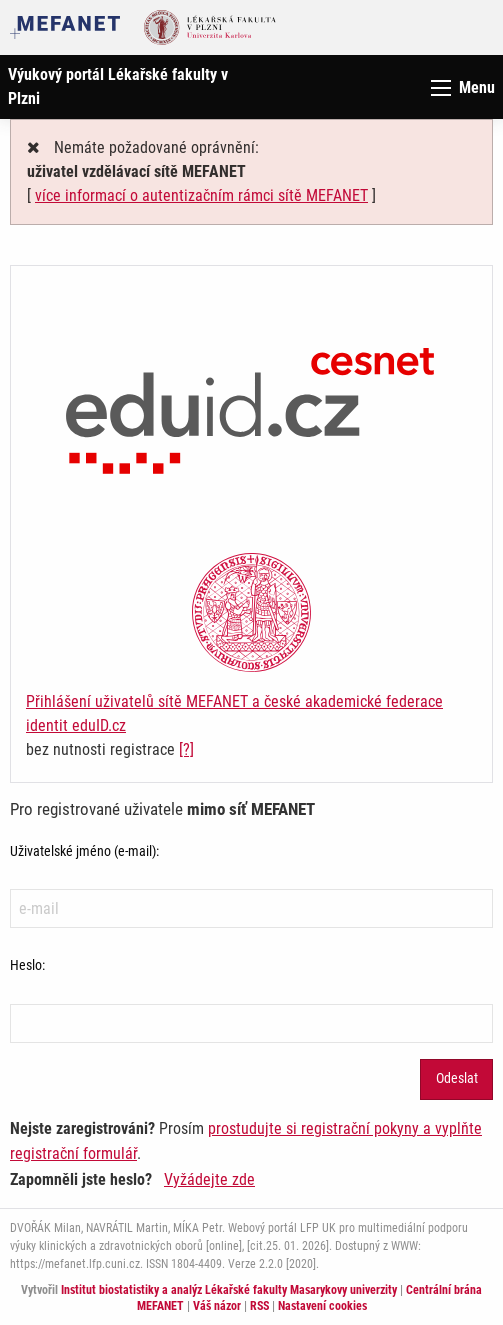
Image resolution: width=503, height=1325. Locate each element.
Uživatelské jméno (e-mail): (84, 851)
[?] (186, 749)
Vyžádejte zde (209, 1179)
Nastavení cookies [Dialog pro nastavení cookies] (322, 1306)
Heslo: (27, 965)
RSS (259, 1306)
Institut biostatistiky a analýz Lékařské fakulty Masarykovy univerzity (229, 1290)
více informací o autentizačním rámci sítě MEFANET (201, 195)
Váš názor (217, 1306)
